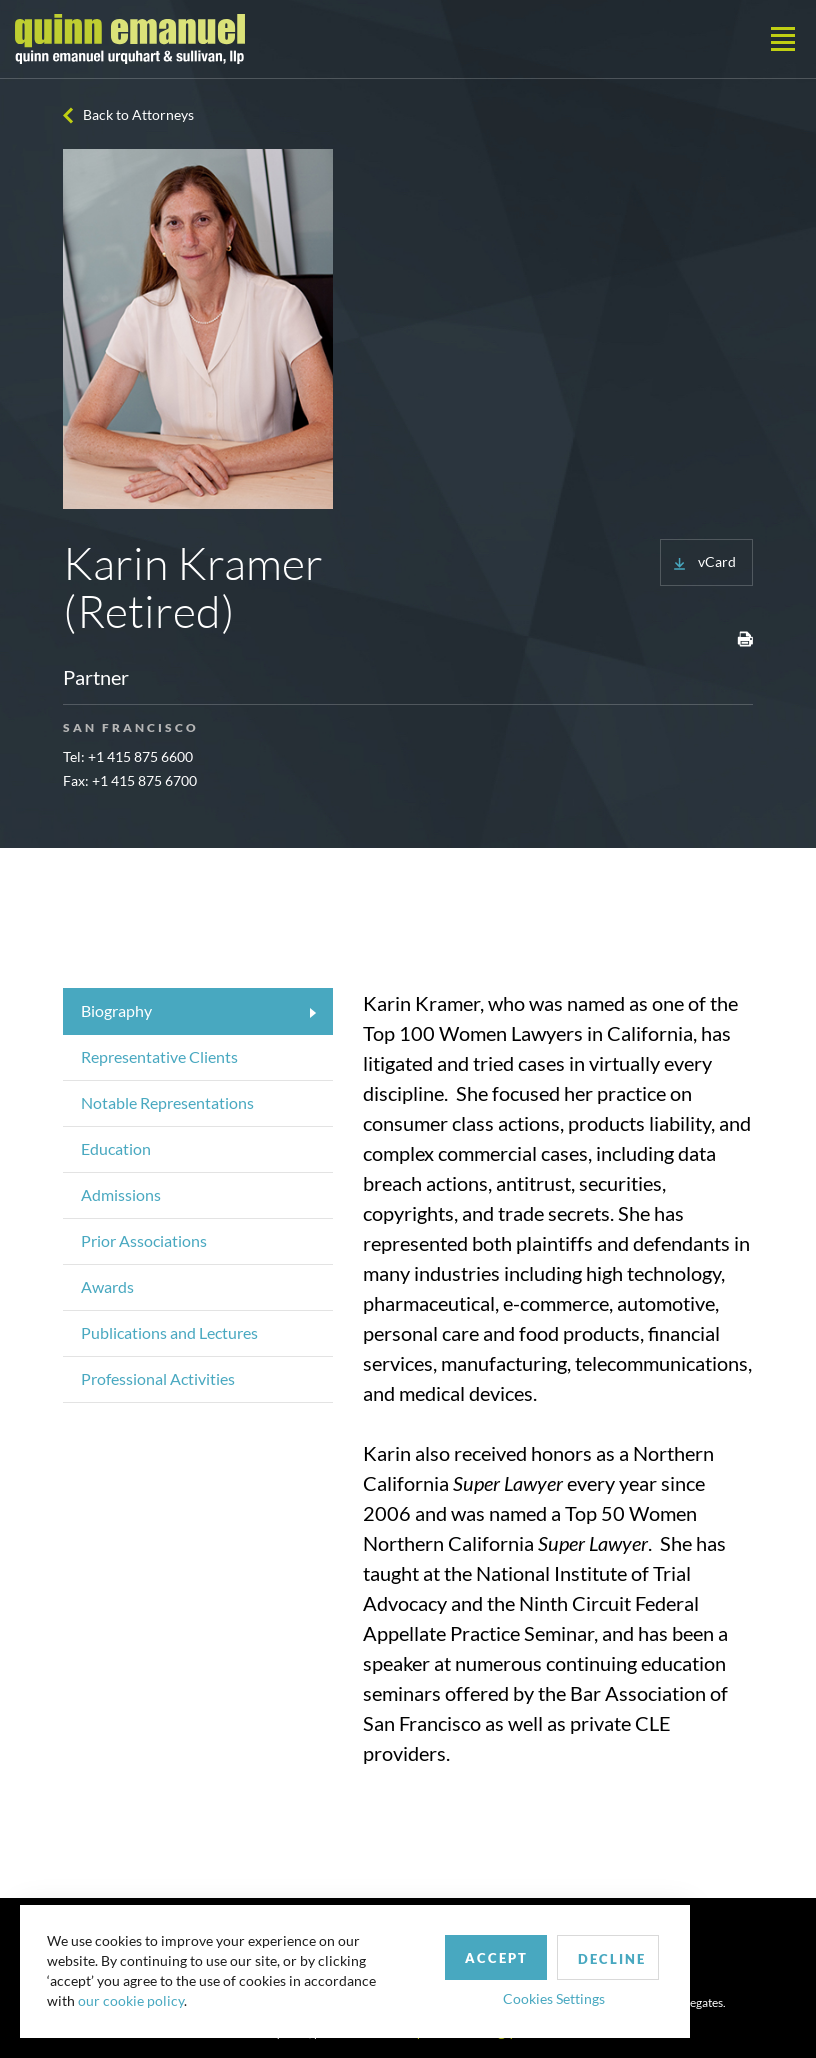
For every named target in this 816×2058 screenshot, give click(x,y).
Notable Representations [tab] (167, 1102)
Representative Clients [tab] (159, 1056)
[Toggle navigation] (783, 39)
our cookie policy (134, 1997)
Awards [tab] (107, 1286)
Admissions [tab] (121, 1194)
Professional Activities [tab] (158, 1378)
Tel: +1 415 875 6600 (128, 756)
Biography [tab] (116, 1010)
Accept (463, 1951)
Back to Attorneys (138, 114)
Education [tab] (116, 1148)
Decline (583, 1952)
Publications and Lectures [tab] (169, 1332)
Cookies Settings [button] (521, 1991)
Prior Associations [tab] (144, 1240)
